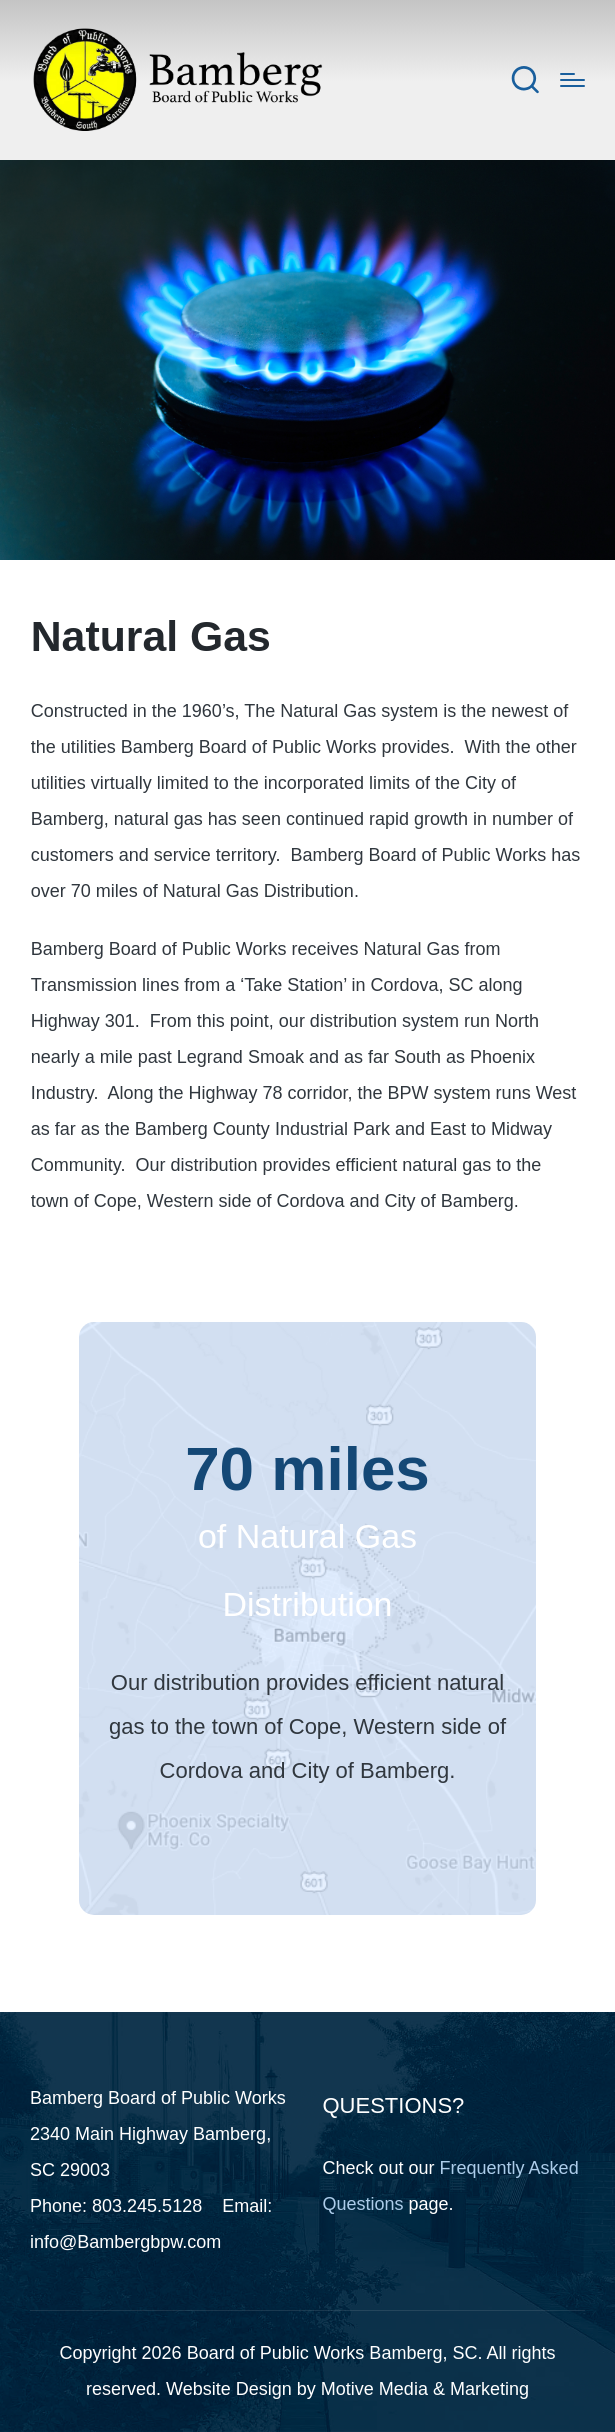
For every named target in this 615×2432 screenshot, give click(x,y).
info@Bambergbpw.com (125, 2242)
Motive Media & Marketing (425, 2389)
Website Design (229, 2389)
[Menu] (572, 80)
